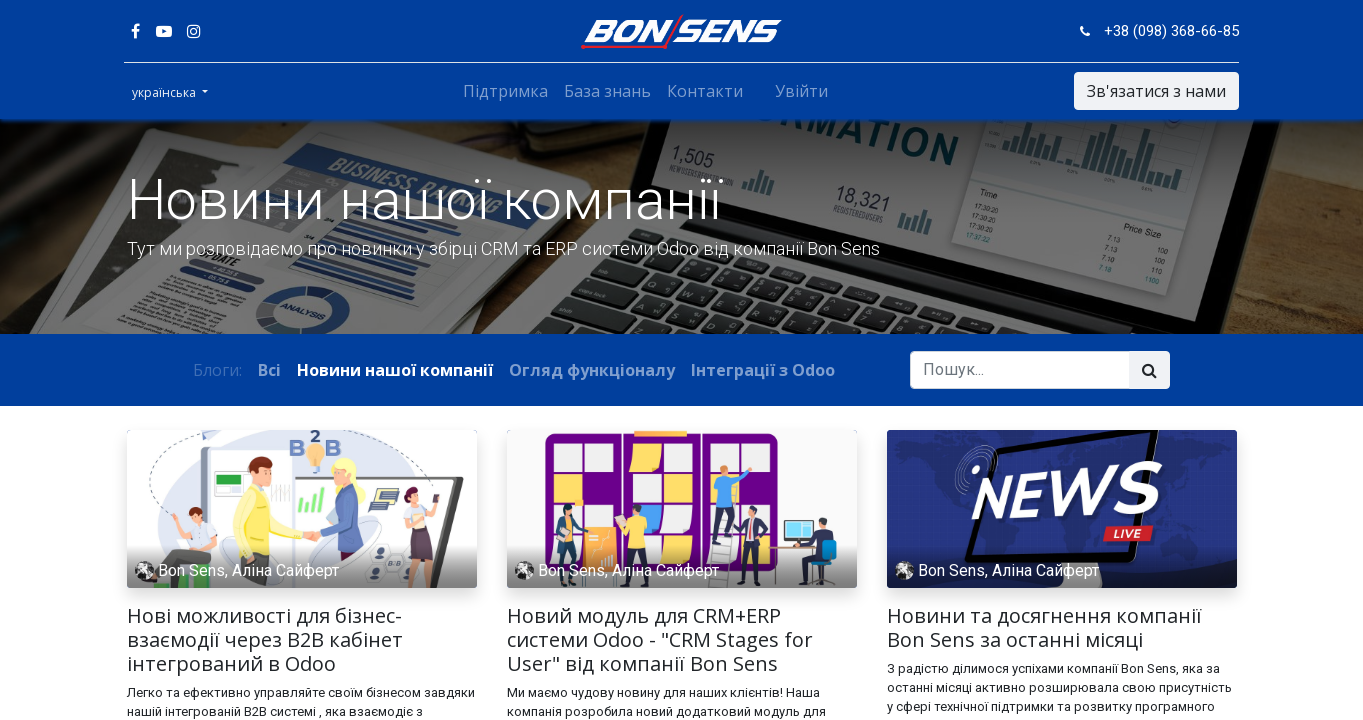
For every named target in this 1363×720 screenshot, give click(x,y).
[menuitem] (505, 91)
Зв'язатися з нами (1153, 91)
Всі (269, 370)
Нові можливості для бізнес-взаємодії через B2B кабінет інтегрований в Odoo (265, 640)
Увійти (801, 91)
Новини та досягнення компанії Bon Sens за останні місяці (1044, 628)
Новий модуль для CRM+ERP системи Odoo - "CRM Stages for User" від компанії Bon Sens (660, 640)
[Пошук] (1149, 370)
